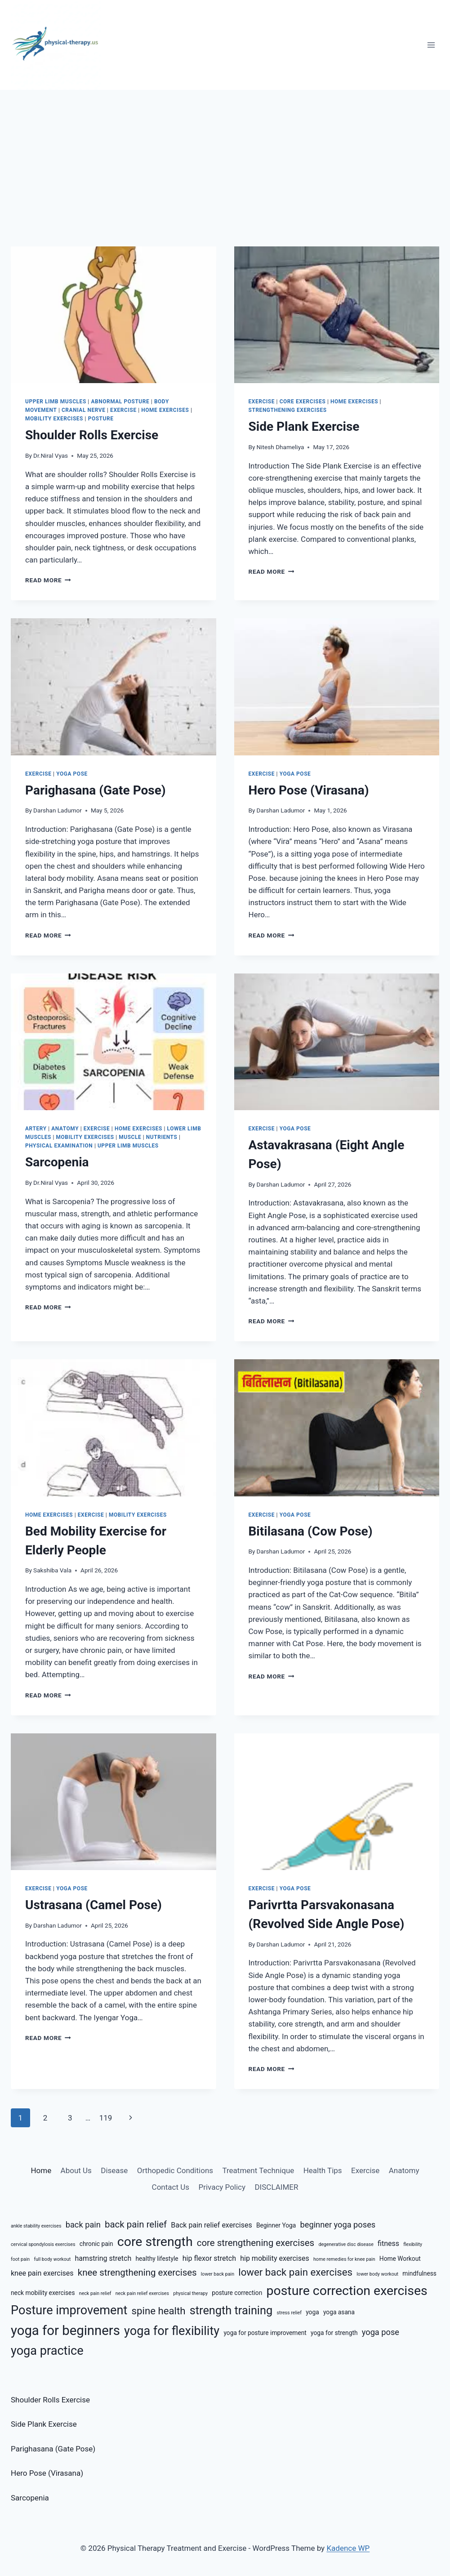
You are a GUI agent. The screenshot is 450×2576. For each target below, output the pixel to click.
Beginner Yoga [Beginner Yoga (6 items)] (276, 2225)
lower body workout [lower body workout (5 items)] (377, 2274)
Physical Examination (59, 1146)
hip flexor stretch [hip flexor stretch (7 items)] (209, 2258)
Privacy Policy (221, 2187)
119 (105, 2117)
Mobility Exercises (54, 418)
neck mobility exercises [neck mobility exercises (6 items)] (43, 2292)
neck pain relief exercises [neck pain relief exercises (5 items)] (142, 2293)
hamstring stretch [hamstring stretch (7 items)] (103, 2258)
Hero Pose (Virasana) (309, 790)
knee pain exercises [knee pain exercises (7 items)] (42, 2273)
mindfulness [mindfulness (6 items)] (419, 2273)
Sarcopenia (57, 1162)
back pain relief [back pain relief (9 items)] (136, 2224)
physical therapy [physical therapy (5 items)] (190, 2293)
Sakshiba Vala (52, 1570)
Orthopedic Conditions (175, 2170)
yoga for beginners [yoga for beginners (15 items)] (65, 2330)
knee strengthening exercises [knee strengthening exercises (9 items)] (137, 2272)
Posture (101, 418)
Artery (36, 1128)
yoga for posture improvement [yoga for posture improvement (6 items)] (264, 2332)
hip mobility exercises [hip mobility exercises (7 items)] (274, 2258)
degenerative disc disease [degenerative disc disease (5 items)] (346, 2244)
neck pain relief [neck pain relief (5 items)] (95, 2293)
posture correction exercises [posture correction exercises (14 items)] (347, 2290)
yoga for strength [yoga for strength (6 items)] (334, 2332)
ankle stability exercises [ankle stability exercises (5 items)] (36, 2226)
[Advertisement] (225, 157)
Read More (48, 580)
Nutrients (162, 1137)
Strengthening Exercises (288, 410)
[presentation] (113, 314)
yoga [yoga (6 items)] (312, 2312)
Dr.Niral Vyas (50, 455)
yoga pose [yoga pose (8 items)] (380, 2332)
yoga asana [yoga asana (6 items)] (339, 2312)
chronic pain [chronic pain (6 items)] (96, 2243)
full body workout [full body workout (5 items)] (52, 2259)
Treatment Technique (258, 2170)
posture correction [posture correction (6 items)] (237, 2292)
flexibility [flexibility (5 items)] (412, 2244)
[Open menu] (431, 45)
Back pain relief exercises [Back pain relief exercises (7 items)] (211, 2225)
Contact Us (170, 2187)
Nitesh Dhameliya (280, 447)
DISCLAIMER (276, 2187)
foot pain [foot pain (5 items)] (20, 2259)
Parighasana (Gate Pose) (95, 790)
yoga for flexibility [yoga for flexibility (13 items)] (171, 2331)
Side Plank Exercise (304, 426)
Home (41, 2170)
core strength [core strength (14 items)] (155, 2241)
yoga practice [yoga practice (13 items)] (47, 2351)
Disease (114, 2170)
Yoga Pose (72, 774)
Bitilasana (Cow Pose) (311, 1531)
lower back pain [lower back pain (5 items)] (217, 2274)
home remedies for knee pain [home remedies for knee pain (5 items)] (344, 2259)
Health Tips (322, 2170)
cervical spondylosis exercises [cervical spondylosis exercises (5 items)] (43, 2244)
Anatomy (65, 1128)
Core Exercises (303, 401)
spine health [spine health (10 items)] (159, 2311)
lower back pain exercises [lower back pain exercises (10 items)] (295, 2272)
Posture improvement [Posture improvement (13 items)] (69, 2310)
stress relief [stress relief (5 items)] (289, 2313)
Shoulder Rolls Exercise (91, 435)
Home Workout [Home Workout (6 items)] (400, 2258)
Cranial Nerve (84, 410)
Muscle (130, 1137)
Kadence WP (348, 2548)
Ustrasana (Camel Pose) (93, 1904)
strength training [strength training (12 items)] (231, 2310)
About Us (76, 2170)
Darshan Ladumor (57, 810)
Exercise (123, 410)
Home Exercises (165, 410)
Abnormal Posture (120, 401)
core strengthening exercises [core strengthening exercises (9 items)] (255, 2242)
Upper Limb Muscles (55, 401)
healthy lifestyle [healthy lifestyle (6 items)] (156, 2258)
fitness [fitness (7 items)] (388, 2243)
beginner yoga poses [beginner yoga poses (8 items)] (338, 2224)
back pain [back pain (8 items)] (83, 2224)
